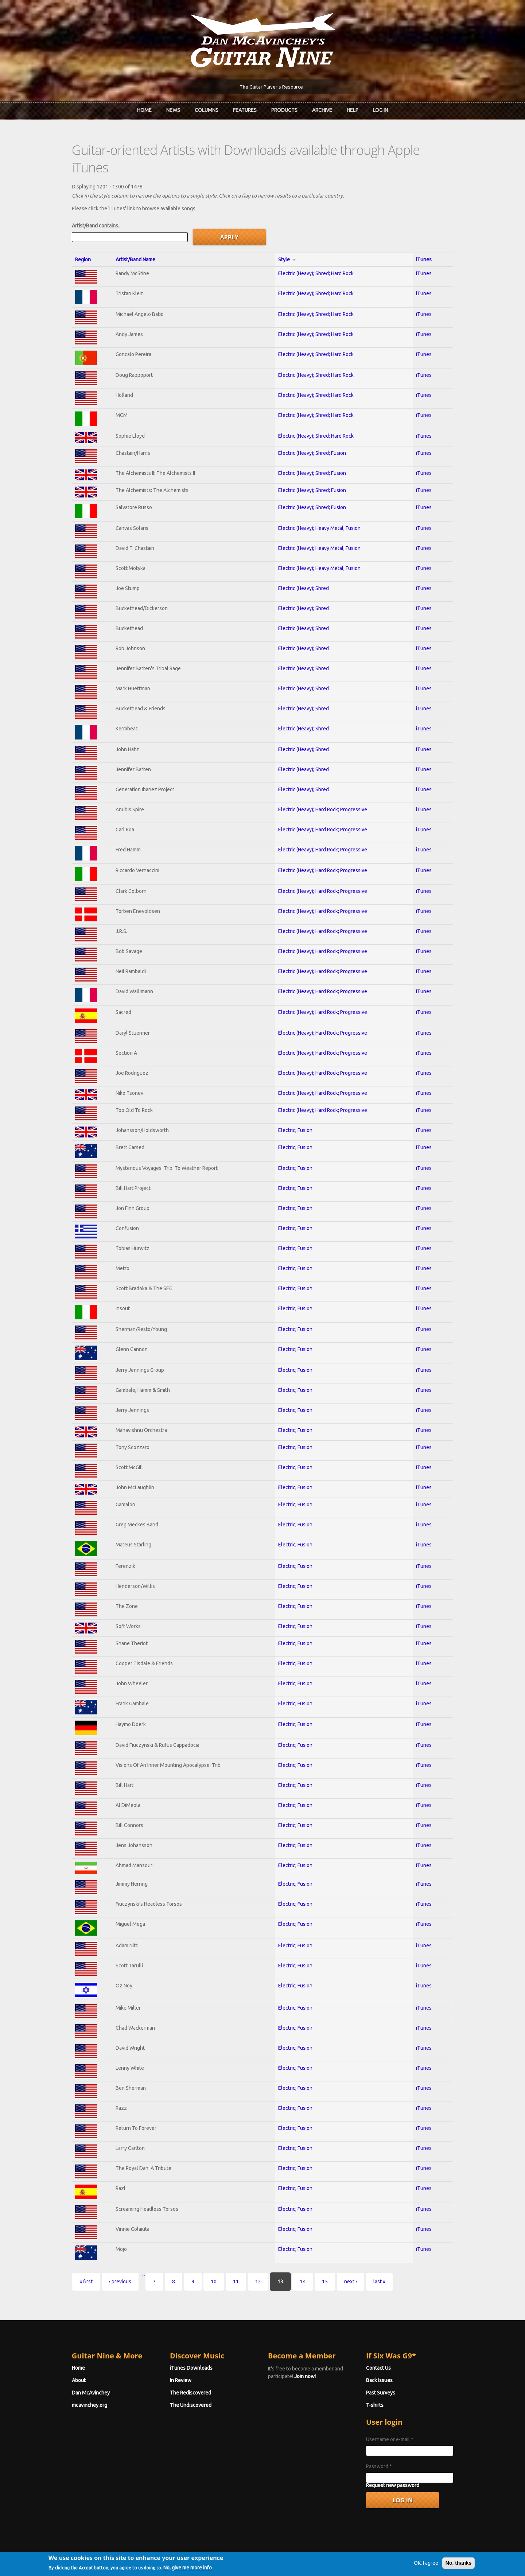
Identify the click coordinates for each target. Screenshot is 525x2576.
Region (66, 241)
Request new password (401, 2467)
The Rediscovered (182, 2374)
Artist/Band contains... (79, 207)
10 (196, 2263)
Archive (322, 110)
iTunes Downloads (183, 2349)
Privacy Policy (350, 2558)
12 (241, 2263)
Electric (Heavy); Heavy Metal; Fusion (320, 509)
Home (144, 110)
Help (352, 110)
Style (288, 241)
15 (308, 2263)
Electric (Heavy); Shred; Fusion (313, 434)
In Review (172, 2362)
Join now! (305, 2358)
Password (388, 2448)
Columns (206, 110)
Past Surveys (389, 2374)
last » (362, 2263)
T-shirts (383, 2386)
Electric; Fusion (296, 1112)
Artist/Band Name (122, 241)
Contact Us (387, 2349)
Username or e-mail (398, 2421)
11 (219, 2263)
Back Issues (388, 2362)
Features (245, 110)
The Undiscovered (182, 2386)
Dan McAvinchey (74, 2374)
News (173, 110)
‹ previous (103, 2263)
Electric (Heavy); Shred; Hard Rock (317, 255)
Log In (380, 110)
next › (333, 2263)
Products (284, 110)
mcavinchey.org (72, 2386)
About (62, 2362)
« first (68, 2263)
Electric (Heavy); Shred (304, 570)
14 (285, 2263)
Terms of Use (300, 2558)
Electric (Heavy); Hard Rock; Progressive (323, 791)
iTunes (437, 241)
